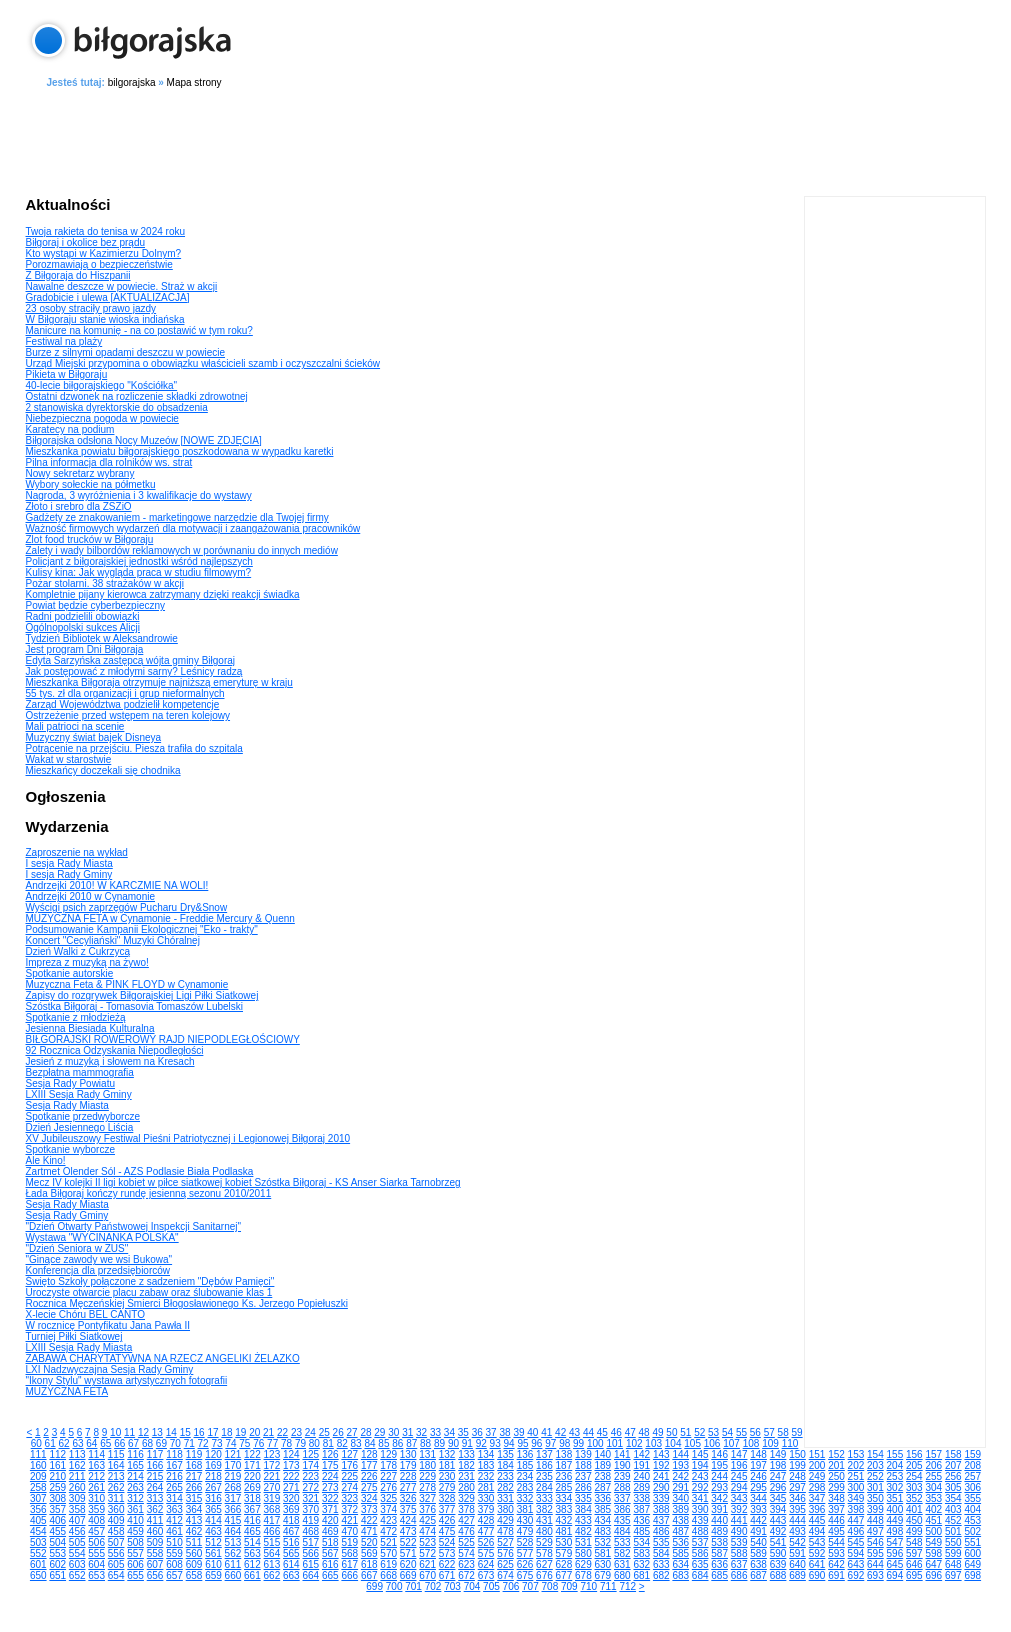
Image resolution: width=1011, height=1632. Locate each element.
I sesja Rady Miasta (69, 863)
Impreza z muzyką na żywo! (87, 962)
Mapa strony (194, 82)
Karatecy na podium (70, 429)
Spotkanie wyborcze (71, 1149)
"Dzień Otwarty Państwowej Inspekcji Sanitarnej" (134, 1226)
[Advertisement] (506, 139)
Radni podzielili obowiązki (83, 616)
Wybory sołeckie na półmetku (91, 484)
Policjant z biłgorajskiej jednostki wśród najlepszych (139, 561)
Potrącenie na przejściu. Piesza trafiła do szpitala (134, 748)
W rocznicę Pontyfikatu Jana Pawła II (108, 1325)
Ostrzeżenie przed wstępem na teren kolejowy (128, 715)
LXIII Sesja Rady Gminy (79, 1094)
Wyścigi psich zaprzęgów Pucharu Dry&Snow (127, 907)
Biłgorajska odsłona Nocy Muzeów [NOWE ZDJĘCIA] (144, 440)
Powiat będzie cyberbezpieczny (96, 605)
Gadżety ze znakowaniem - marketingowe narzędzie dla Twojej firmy (177, 517)
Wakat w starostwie (69, 759)
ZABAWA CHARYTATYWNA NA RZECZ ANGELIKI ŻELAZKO (163, 1358)
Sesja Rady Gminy (67, 1215)
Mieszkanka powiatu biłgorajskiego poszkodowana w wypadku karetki (180, 451)
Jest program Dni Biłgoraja (85, 649)
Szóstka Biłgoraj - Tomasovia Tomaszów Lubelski (135, 1006)
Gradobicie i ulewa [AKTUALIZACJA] (108, 297)
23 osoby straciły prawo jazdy (91, 308)
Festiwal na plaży (64, 341)
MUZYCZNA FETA (67, 1391)
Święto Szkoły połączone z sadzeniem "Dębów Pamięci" (150, 1281)
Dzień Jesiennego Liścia (80, 1127)
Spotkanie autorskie (70, 973)
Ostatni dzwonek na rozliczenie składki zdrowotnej (137, 396)
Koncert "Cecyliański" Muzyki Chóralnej (113, 940)
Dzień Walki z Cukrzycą (78, 951)
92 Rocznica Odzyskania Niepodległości (115, 1050)
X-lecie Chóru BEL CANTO (86, 1314)
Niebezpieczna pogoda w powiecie (102, 418)
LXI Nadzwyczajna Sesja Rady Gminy (110, 1369)
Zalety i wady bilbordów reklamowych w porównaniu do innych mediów (182, 550)
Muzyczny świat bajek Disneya (94, 737)
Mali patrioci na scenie (75, 726)
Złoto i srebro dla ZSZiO (79, 506)
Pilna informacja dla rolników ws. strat (109, 462)
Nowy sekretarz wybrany (80, 473)
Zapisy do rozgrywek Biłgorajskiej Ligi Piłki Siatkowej (142, 995)
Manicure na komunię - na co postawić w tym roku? (139, 330)
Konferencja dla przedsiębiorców (98, 1270)
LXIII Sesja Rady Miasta (79, 1347)
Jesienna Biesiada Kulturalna (90, 1028)
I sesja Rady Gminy (69, 874)
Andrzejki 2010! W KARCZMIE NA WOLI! (117, 885)
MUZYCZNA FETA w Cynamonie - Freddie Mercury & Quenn (160, 918)
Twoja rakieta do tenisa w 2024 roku (106, 231)
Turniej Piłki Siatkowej (74, 1336)
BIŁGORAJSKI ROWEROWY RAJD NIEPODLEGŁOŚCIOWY (163, 1039)
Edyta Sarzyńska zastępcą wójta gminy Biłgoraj (131, 660)
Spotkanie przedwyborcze (83, 1116)
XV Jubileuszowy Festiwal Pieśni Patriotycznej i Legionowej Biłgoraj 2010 (188, 1138)
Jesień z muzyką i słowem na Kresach (110, 1061)
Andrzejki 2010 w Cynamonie (91, 896)
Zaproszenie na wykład (77, 852)
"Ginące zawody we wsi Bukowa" (99, 1259)
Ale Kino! (46, 1160)
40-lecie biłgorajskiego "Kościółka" (102, 385)
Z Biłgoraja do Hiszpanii (78, 275)
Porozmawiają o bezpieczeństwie (99, 264)
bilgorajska (132, 82)
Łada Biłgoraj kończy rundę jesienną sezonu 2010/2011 (149, 1193)
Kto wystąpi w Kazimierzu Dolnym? (104, 253)
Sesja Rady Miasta (67, 1105)
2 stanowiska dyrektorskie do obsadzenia (117, 407)
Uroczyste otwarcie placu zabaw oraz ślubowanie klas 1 (149, 1292)
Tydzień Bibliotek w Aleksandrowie (102, 638)
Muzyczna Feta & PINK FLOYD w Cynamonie (127, 984)
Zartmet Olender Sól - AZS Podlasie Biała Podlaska (140, 1171)
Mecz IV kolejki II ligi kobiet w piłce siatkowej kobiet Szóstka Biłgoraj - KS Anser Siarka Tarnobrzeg (243, 1182)
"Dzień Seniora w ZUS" (77, 1248)
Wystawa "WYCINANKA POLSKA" (102, 1237)
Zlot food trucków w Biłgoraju (90, 539)
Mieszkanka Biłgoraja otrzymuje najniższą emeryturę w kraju (159, 682)
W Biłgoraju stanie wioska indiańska (105, 319)
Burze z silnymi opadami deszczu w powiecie (126, 352)
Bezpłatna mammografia (80, 1072)
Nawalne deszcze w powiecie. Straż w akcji (122, 286)
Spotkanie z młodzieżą (76, 1017)
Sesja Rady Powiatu (71, 1083)
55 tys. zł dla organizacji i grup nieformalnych (125, 693)
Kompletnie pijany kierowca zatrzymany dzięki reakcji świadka (163, 594)
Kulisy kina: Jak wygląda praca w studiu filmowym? (139, 572)
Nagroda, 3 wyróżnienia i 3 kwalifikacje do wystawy (139, 495)
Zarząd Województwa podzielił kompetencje (123, 704)
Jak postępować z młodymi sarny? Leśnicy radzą (134, 671)
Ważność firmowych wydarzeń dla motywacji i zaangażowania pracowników (193, 528)
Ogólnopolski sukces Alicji (83, 627)
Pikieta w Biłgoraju (67, 374)
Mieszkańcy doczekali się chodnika (103, 770)
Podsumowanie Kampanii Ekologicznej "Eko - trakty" (142, 929)
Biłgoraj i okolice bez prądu (86, 242)
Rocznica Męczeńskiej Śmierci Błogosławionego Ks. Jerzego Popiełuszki (187, 1303)
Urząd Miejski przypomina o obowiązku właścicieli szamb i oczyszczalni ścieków (203, 363)
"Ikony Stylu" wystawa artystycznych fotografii (127, 1380)
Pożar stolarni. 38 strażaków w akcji (105, 583)
